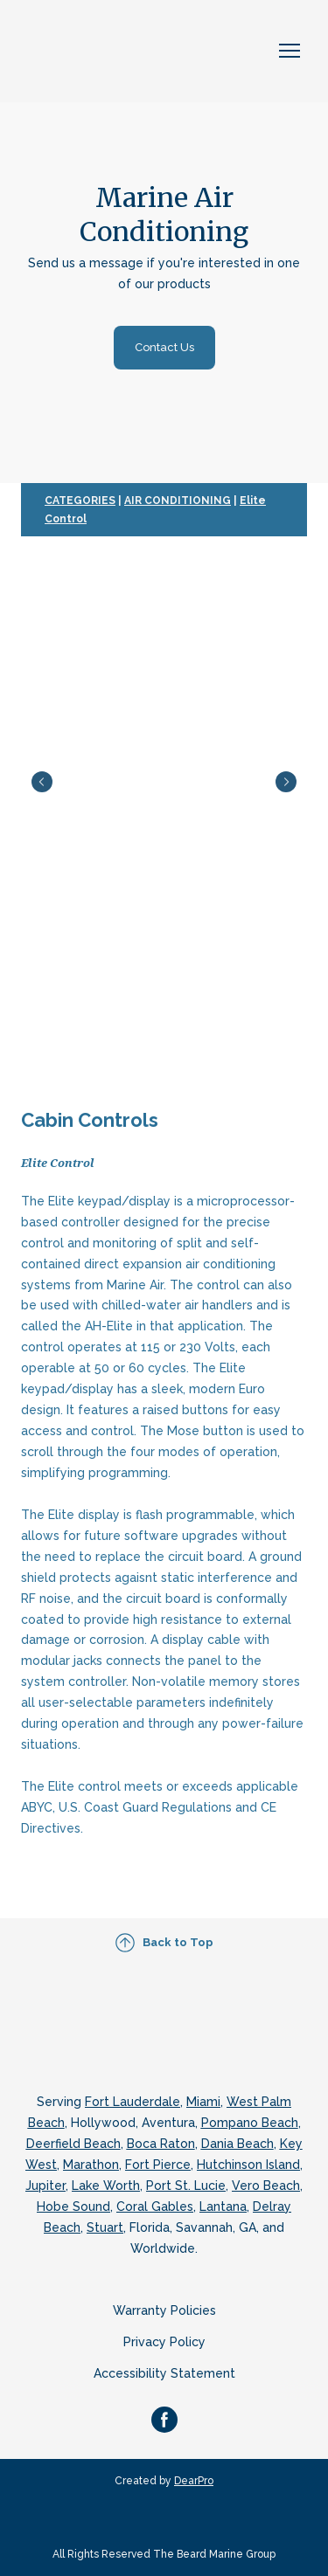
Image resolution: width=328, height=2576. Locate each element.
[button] (164, 347)
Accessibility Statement (164, 2373)
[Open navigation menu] (289, 50)
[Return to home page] (113, 51)
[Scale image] (164, 782)
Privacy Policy (164, 2342)
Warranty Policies (164, 2310)
